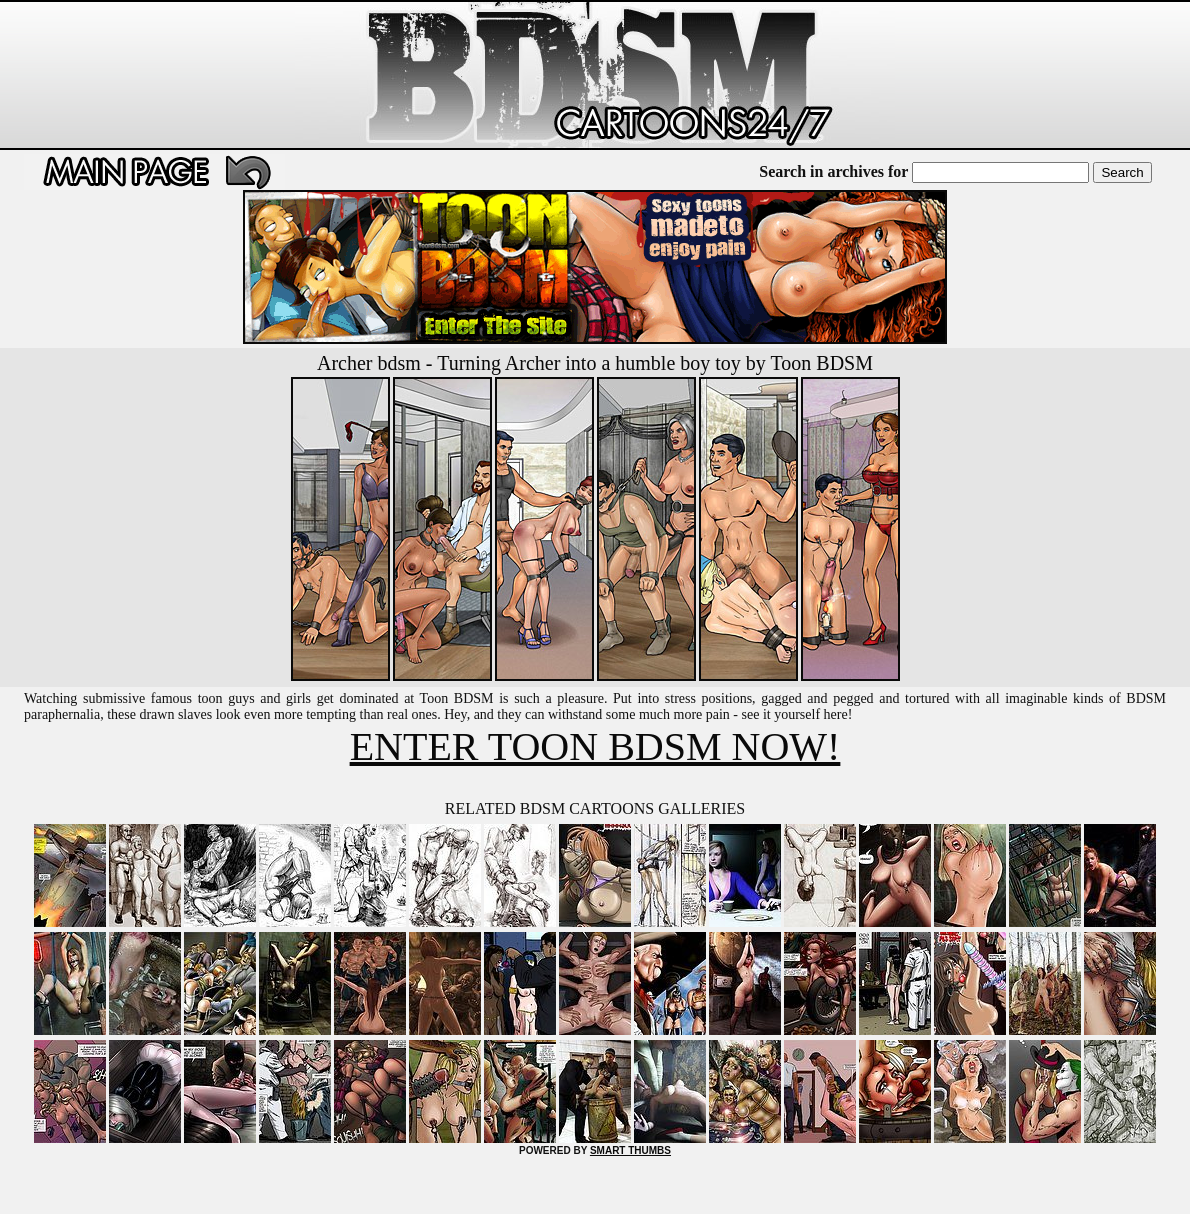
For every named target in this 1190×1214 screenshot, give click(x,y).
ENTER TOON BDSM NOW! (595, 746)
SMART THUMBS (630, 1150)
